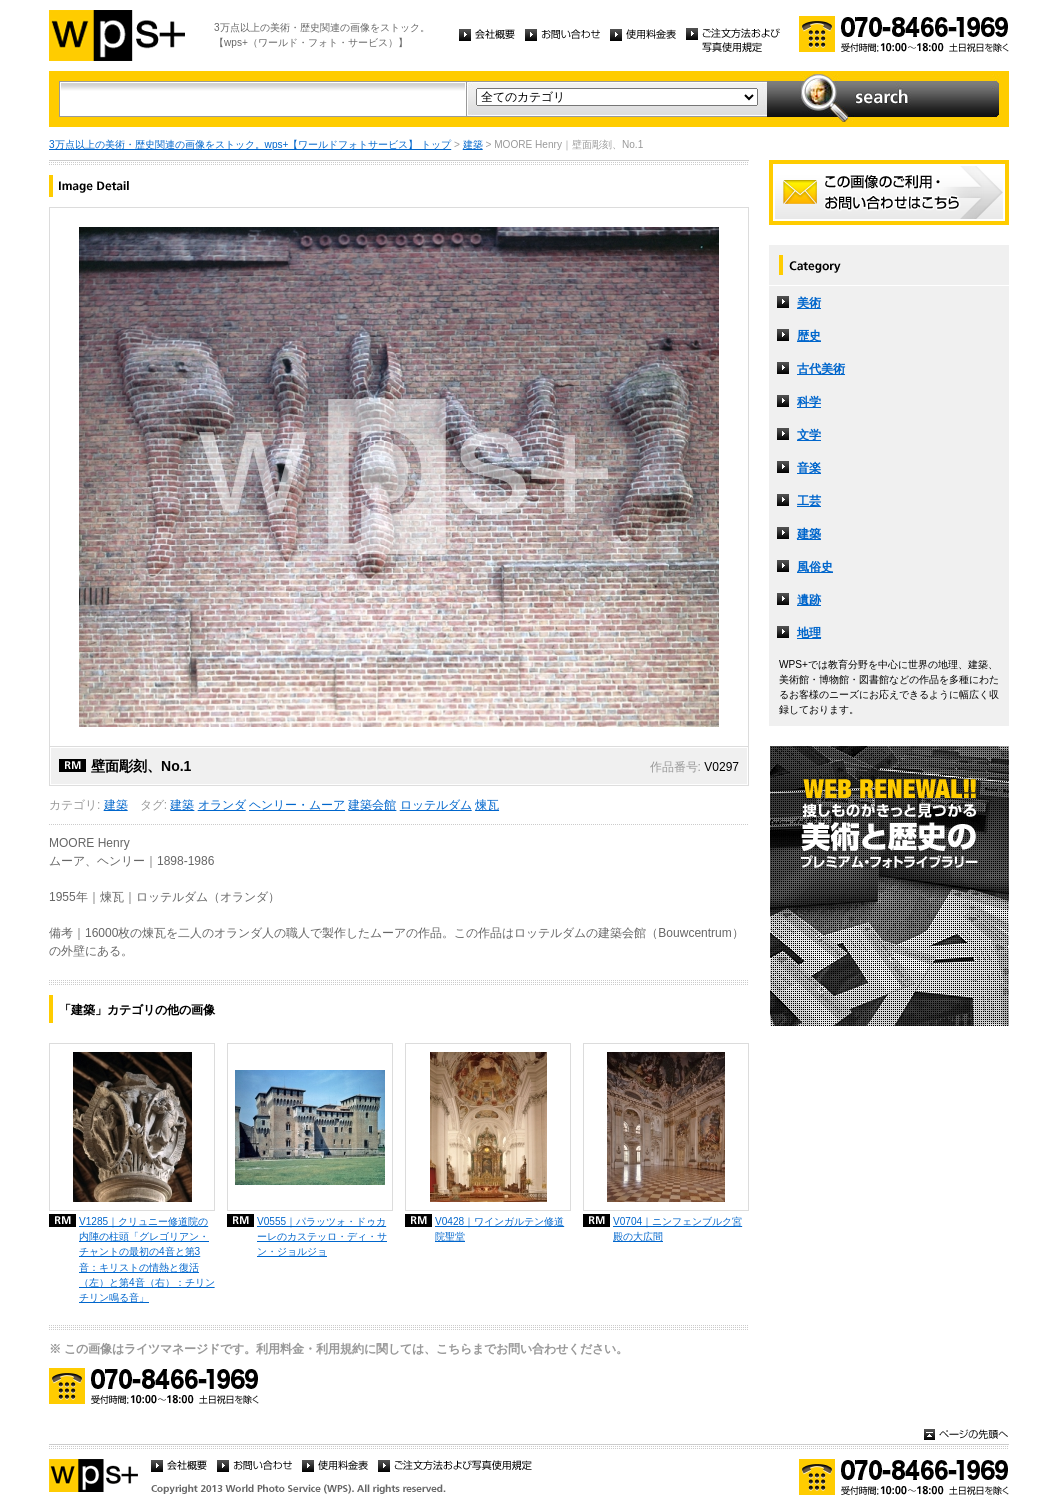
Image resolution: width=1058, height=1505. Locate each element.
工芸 (809, 501)
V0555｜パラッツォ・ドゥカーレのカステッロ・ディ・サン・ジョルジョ (322, 1236)
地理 (809, 633)
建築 (473, 144)
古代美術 (821, 369)
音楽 (809, 468)
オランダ (222, 805)
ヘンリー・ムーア (297, 805)
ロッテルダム (436, 805)
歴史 (809, 336)
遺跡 (809, 600)
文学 (809, 435)
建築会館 (372, 805)
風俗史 (815, 567)
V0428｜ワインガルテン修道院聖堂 (499, 1229)
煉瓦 (487, 805)
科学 (809, 402)
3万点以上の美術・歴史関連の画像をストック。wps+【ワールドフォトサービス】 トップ (250, 144)
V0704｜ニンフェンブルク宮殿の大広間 (677, 1229)
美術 (809, 303)
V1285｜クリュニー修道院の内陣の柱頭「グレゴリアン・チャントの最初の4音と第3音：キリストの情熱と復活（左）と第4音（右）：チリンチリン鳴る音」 (147, 1259)
